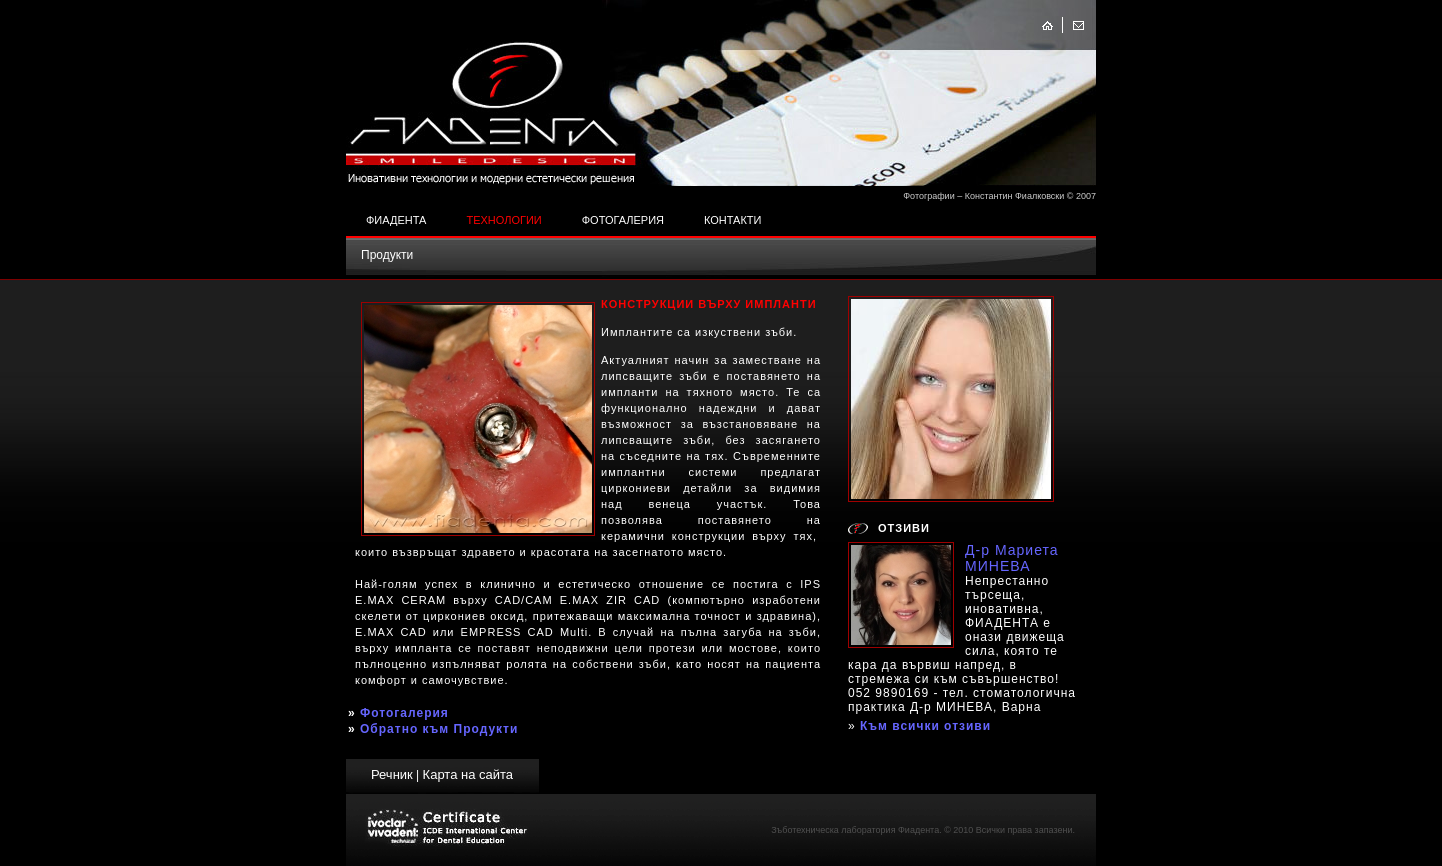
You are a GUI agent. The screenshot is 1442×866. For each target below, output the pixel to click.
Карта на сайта (468, 774)
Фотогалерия (623, 220)
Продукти (387, 255)
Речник (392, 774)
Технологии (503, 220)
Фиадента (396, 220)
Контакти (733, 220)
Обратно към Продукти (439, 729)
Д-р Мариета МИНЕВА (1012, 558)
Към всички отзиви (925, 726)
